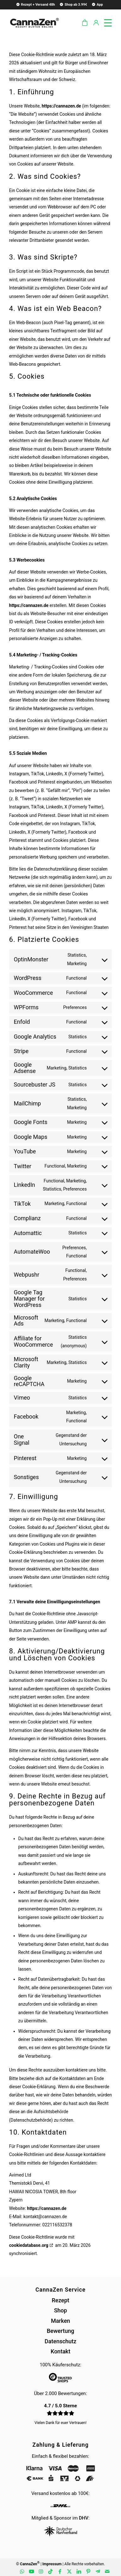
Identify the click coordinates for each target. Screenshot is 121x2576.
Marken (60, 2320)
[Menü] (105, 21)
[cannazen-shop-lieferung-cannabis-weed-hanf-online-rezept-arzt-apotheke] (34, 22)
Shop (60, 2310)
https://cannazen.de (61, 105)
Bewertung (60, 2331)
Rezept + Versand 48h (35, 4)
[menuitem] (34, 4)
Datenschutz (61, 2341)
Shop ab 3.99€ (73, 4)
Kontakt (60, 2351)
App (97, 4)
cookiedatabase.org (29, 2245)
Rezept (60, 2300)
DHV (83, 2518)
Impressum (52, 2564)
